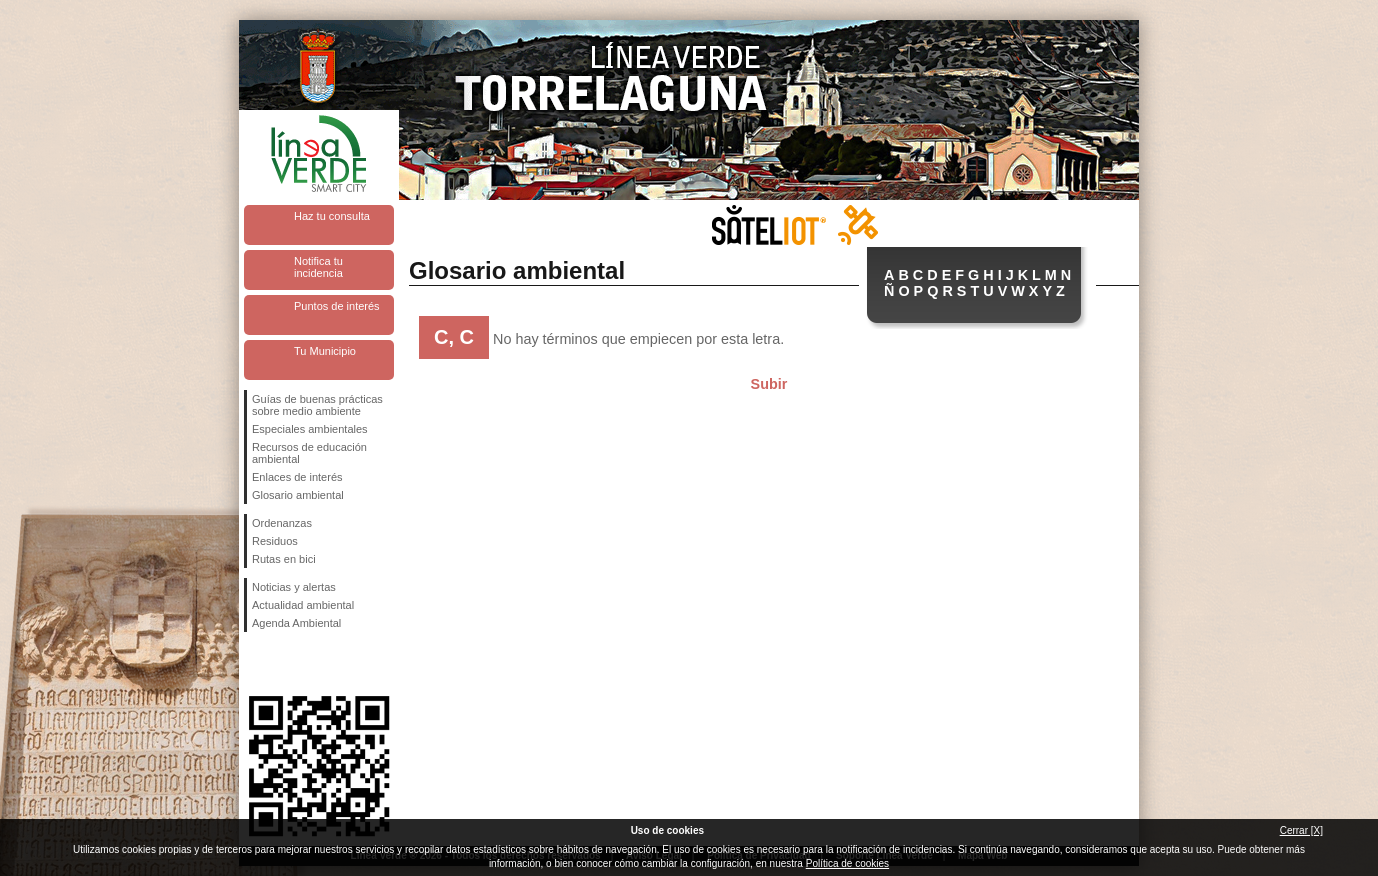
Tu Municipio (325, 351)
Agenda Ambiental (296, 623)
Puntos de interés (337, 306)
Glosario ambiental (298, 495)
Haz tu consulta (332, 216)
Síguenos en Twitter (289, 664)
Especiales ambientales (310, 429)
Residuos (275, 541)
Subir (769, 384)
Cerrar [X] (1301, 830)
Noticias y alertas (294, 587)
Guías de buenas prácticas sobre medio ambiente (317, 405)
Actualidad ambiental (303, 605)
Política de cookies (847, 863)
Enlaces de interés (297, 477)
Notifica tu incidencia (318, 267)
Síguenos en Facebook (256, 664)
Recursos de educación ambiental (309, 453)
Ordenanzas (282, 523)
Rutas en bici (284, 559)
